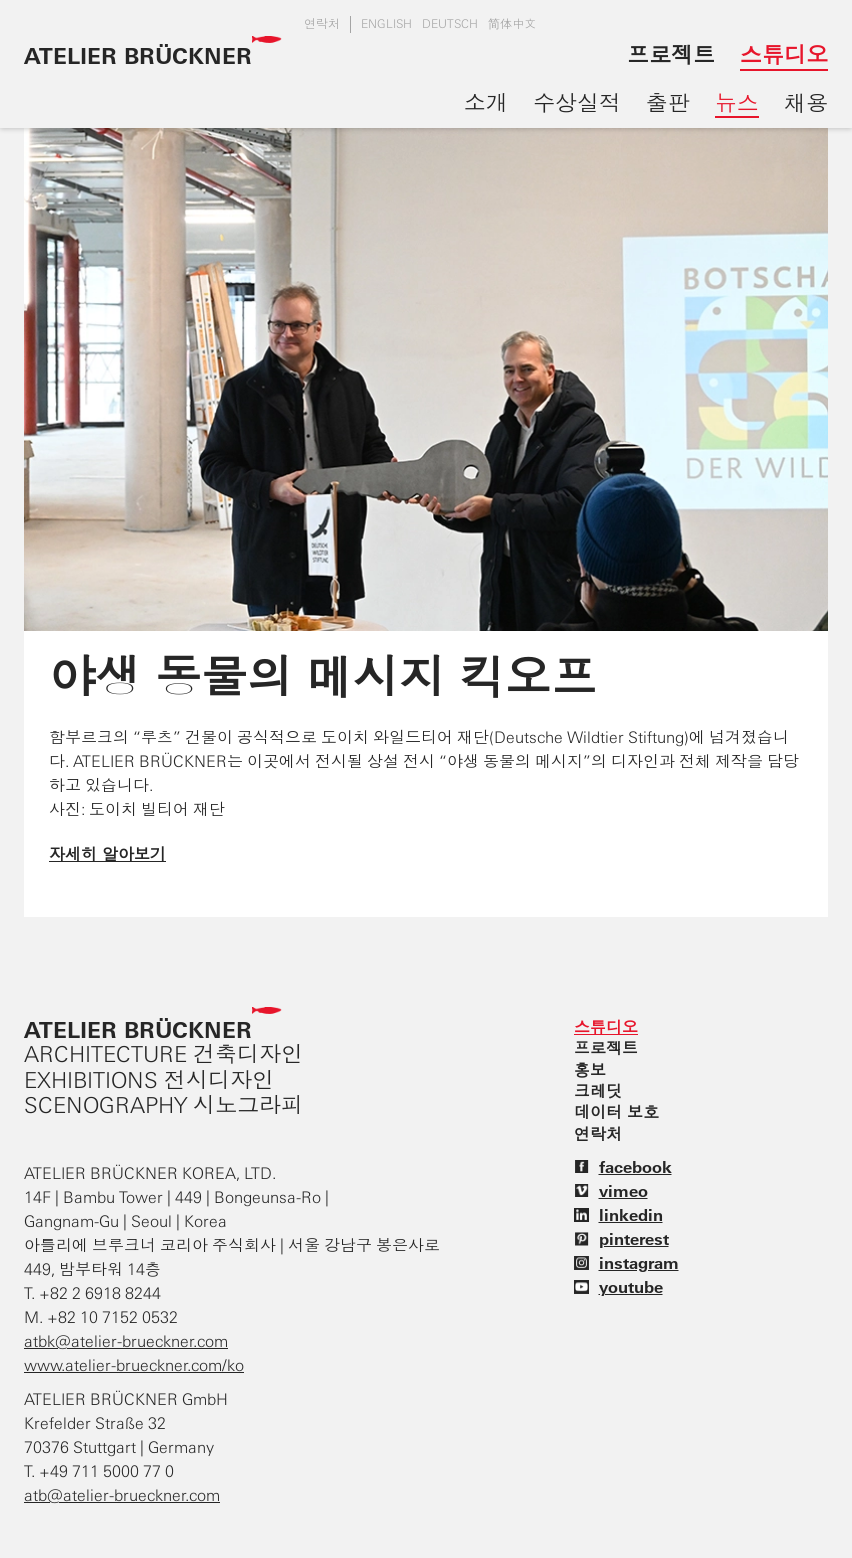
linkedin (618, 1215)
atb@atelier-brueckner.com (122, 1495)
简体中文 (512, 24)
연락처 (322, 24)
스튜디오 (784, 54)
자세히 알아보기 (107, 854)
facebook (623, 1167)
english (386, 24)
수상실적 (577, 102)
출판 (668, 102)
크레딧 (598, 1091)
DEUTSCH (450, 24)
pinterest (621, 1239)
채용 (806, 102)
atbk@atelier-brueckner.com (126, 1341)
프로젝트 (671, 54)
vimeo (611, 1191)
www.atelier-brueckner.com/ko (134, 1365)
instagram (626, 1263)
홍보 (590, 1070)
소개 (486, 102)
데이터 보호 (616, 1112)
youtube (618, 1287)
